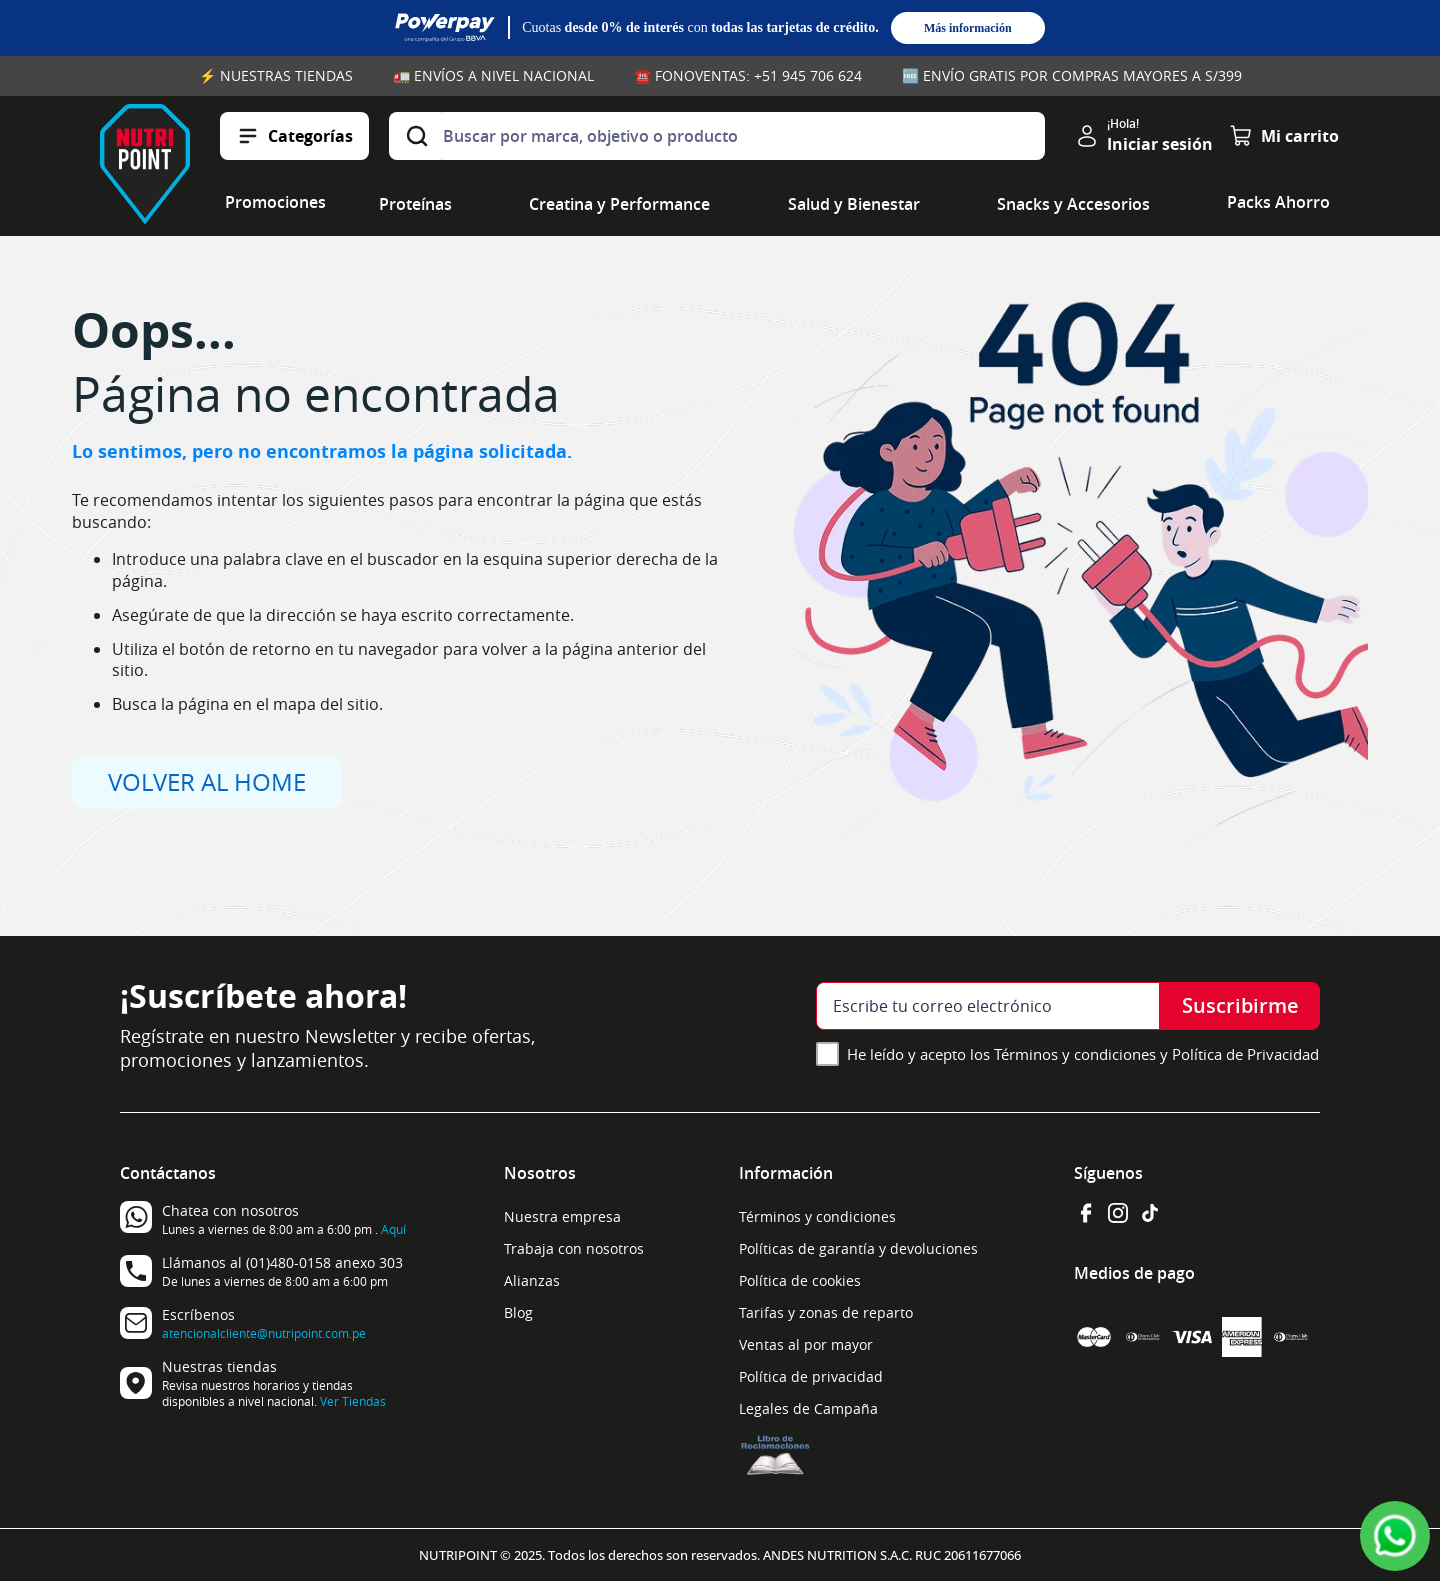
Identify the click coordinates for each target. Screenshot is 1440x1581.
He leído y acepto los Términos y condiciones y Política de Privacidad (1083, 1054)
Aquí (393, 1229)
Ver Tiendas (353, 1401)
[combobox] (717, 136)
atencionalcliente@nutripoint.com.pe (264, 1333)
